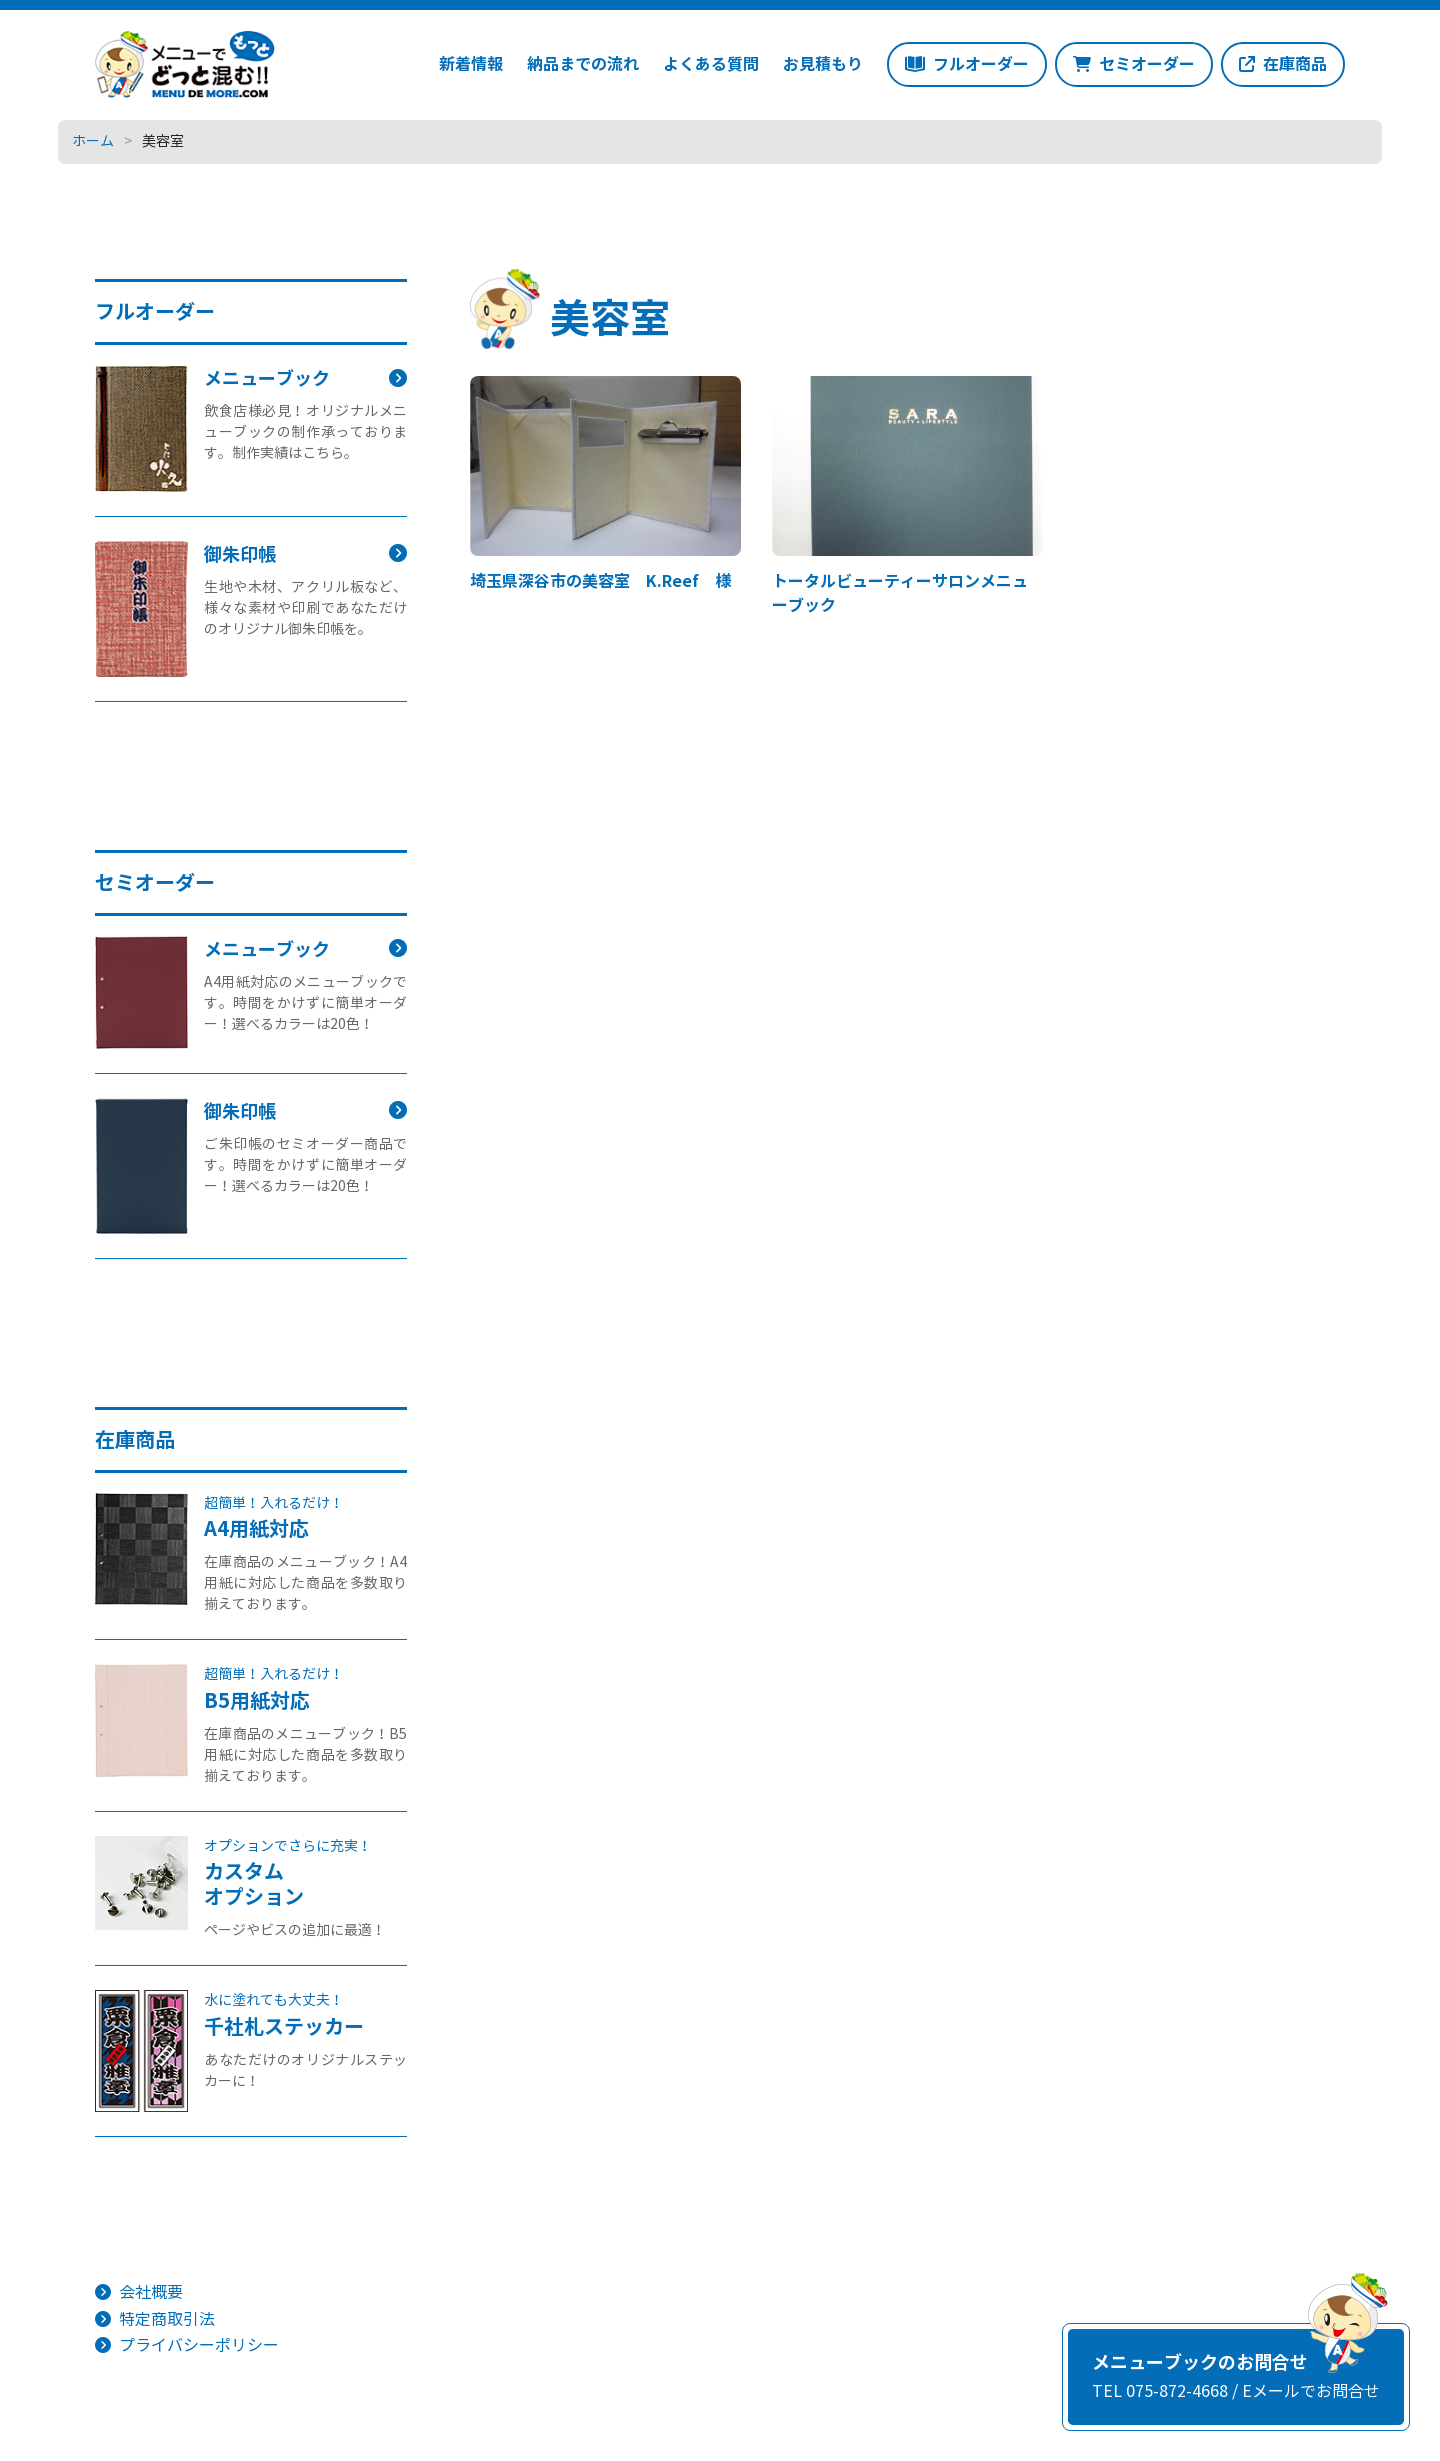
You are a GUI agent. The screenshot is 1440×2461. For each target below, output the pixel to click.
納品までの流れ (583, 64)
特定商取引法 (167, 2319)
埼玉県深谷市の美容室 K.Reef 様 (600, 581)
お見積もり (823, 64)
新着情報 (471, 64)
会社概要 (151, 2292)
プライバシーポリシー (199, 2345)
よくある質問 (711, 64)
